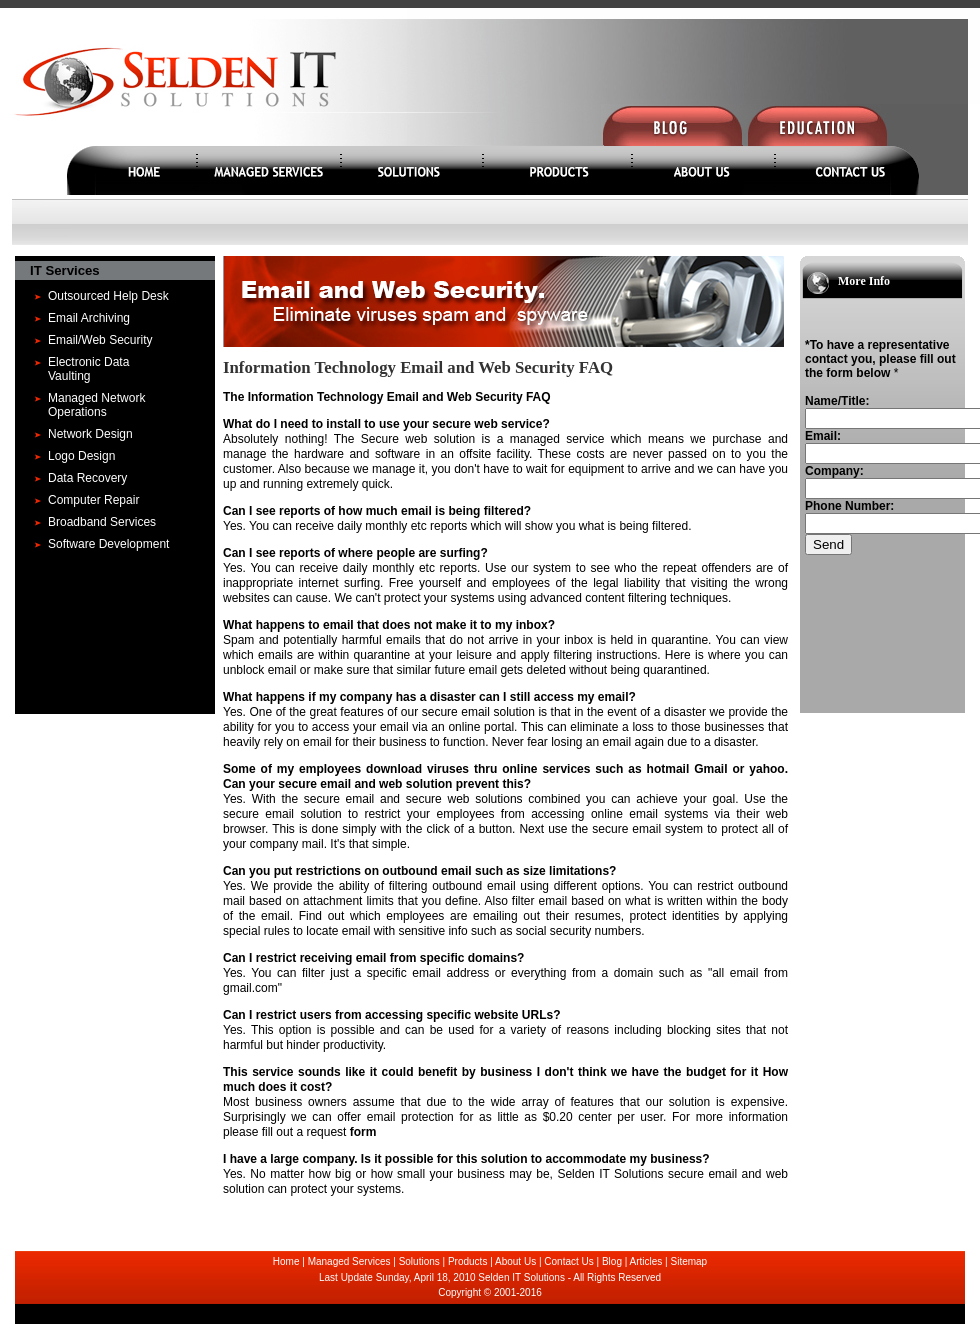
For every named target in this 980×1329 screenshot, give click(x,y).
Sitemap (689, 1261)
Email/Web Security (100, 340)
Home (286, 1261)
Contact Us (568, 1261)
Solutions (419, 1261)
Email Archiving (89, 318)
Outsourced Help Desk (108, 296)
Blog (612, 1261)
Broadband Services (102, 522)
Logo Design (81, 456)
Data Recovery (87, 478)
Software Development (108, 544)
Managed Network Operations (96, 405)
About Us (515, 1261)
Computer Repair (93, 500)
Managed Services (349, 1261)
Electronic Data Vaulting (88, 369)
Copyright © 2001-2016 (490, 1292)
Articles (646, 1261)
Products (467, 1261)
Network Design (90, 434)
